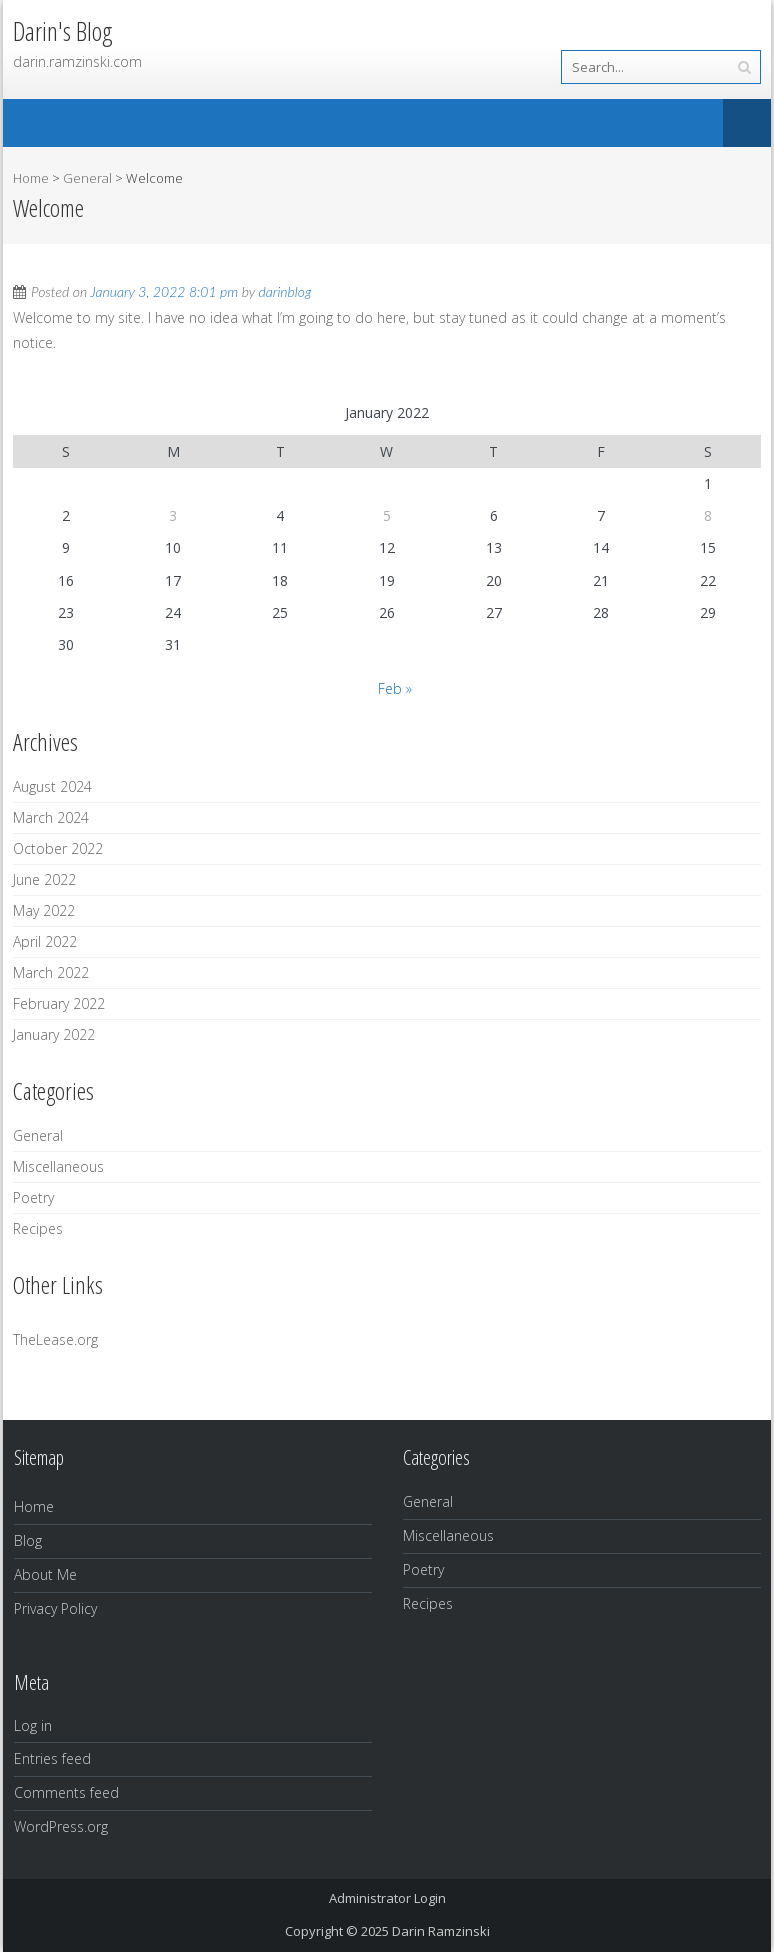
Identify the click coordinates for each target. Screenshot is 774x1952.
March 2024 (51, 817)
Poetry (33, 1197)
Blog (28, 1540)
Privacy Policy (55, 1608)
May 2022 (44, 910)
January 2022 (54, 1034)
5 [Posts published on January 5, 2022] (387, 515)
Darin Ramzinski (441, 1931)
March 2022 (51, 972)
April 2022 (45, 941)
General (87, 178)
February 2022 (59, 1003)
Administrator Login (387, 1898)
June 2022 (44, 879)
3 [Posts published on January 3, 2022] (173, 515)
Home (31, 178)
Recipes (38, 1228)
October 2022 (58, 848)
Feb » (395, 688)
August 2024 (52, 786)
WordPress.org (61, 1826)
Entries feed (52, 1758)
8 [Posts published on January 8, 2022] (708, 515)
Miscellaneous (58, 1166)
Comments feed (66, 1792)
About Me (45, 1574)
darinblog (285, 291)
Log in (33, 1725)
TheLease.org (55, 1339)
